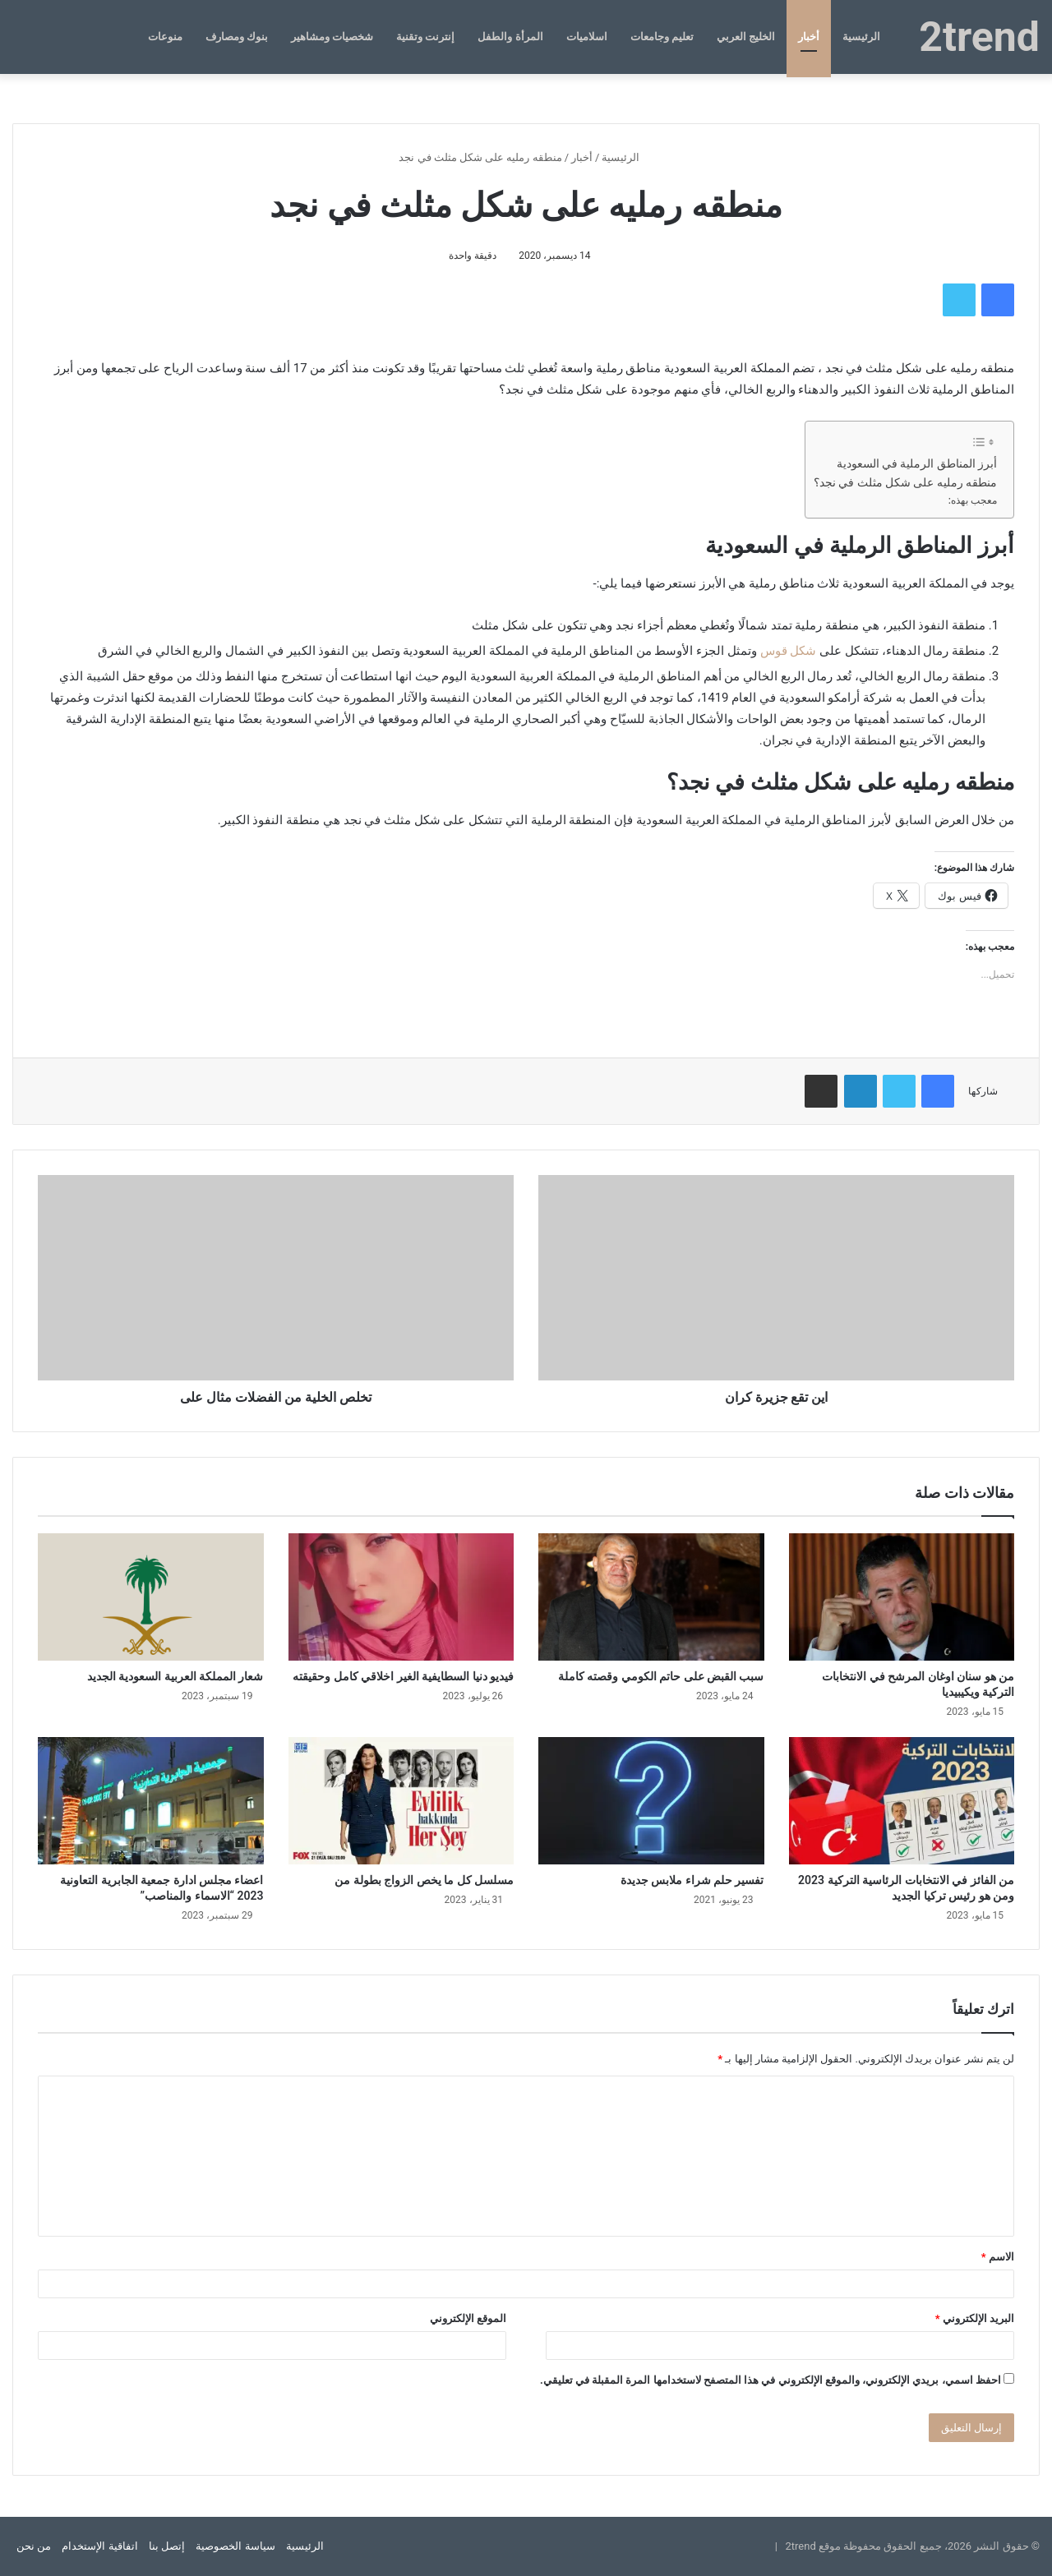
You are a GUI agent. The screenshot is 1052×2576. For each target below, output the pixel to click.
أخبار (808, 36)
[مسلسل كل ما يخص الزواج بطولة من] (401, 1800)
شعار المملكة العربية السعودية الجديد (175, 1676)
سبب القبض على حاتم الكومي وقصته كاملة (661, 1676)
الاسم (997, 2257)
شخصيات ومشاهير (332, 36)
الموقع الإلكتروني (468, 2318)
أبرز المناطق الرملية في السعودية (917, 463)
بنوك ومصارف (236, 36)
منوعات (165, 36)
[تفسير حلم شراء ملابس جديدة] (651, 1800)
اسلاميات (586, 36)
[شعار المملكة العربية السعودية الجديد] (151, 1597)
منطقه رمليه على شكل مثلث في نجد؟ (905, 482)
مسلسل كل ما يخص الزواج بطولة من (424, 1880)
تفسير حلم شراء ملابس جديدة (692, 1880)
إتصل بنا (167, 2546)
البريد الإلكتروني (974, 2318)
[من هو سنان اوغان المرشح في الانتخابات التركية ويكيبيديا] (902, 1597)
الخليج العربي (746, 36)
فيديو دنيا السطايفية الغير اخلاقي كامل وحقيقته (403, 1676)
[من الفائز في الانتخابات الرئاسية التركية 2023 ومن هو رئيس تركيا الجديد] (902, 1800)
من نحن (33, 2546)
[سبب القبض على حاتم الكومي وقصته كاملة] (651, 1597)
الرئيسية (861, 36)
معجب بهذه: (972, 500)
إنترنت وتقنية (425, 36)
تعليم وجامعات (662, 36)
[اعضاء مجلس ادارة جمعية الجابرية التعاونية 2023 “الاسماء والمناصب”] (151, 1800)
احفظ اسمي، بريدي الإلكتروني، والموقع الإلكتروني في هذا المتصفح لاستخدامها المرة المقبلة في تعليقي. (770, 2380)
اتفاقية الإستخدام (99, 2546)
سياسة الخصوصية (235, 2546)
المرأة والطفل (510, 36)
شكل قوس (788, 650)
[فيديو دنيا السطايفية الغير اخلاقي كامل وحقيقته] (401, 1597)
